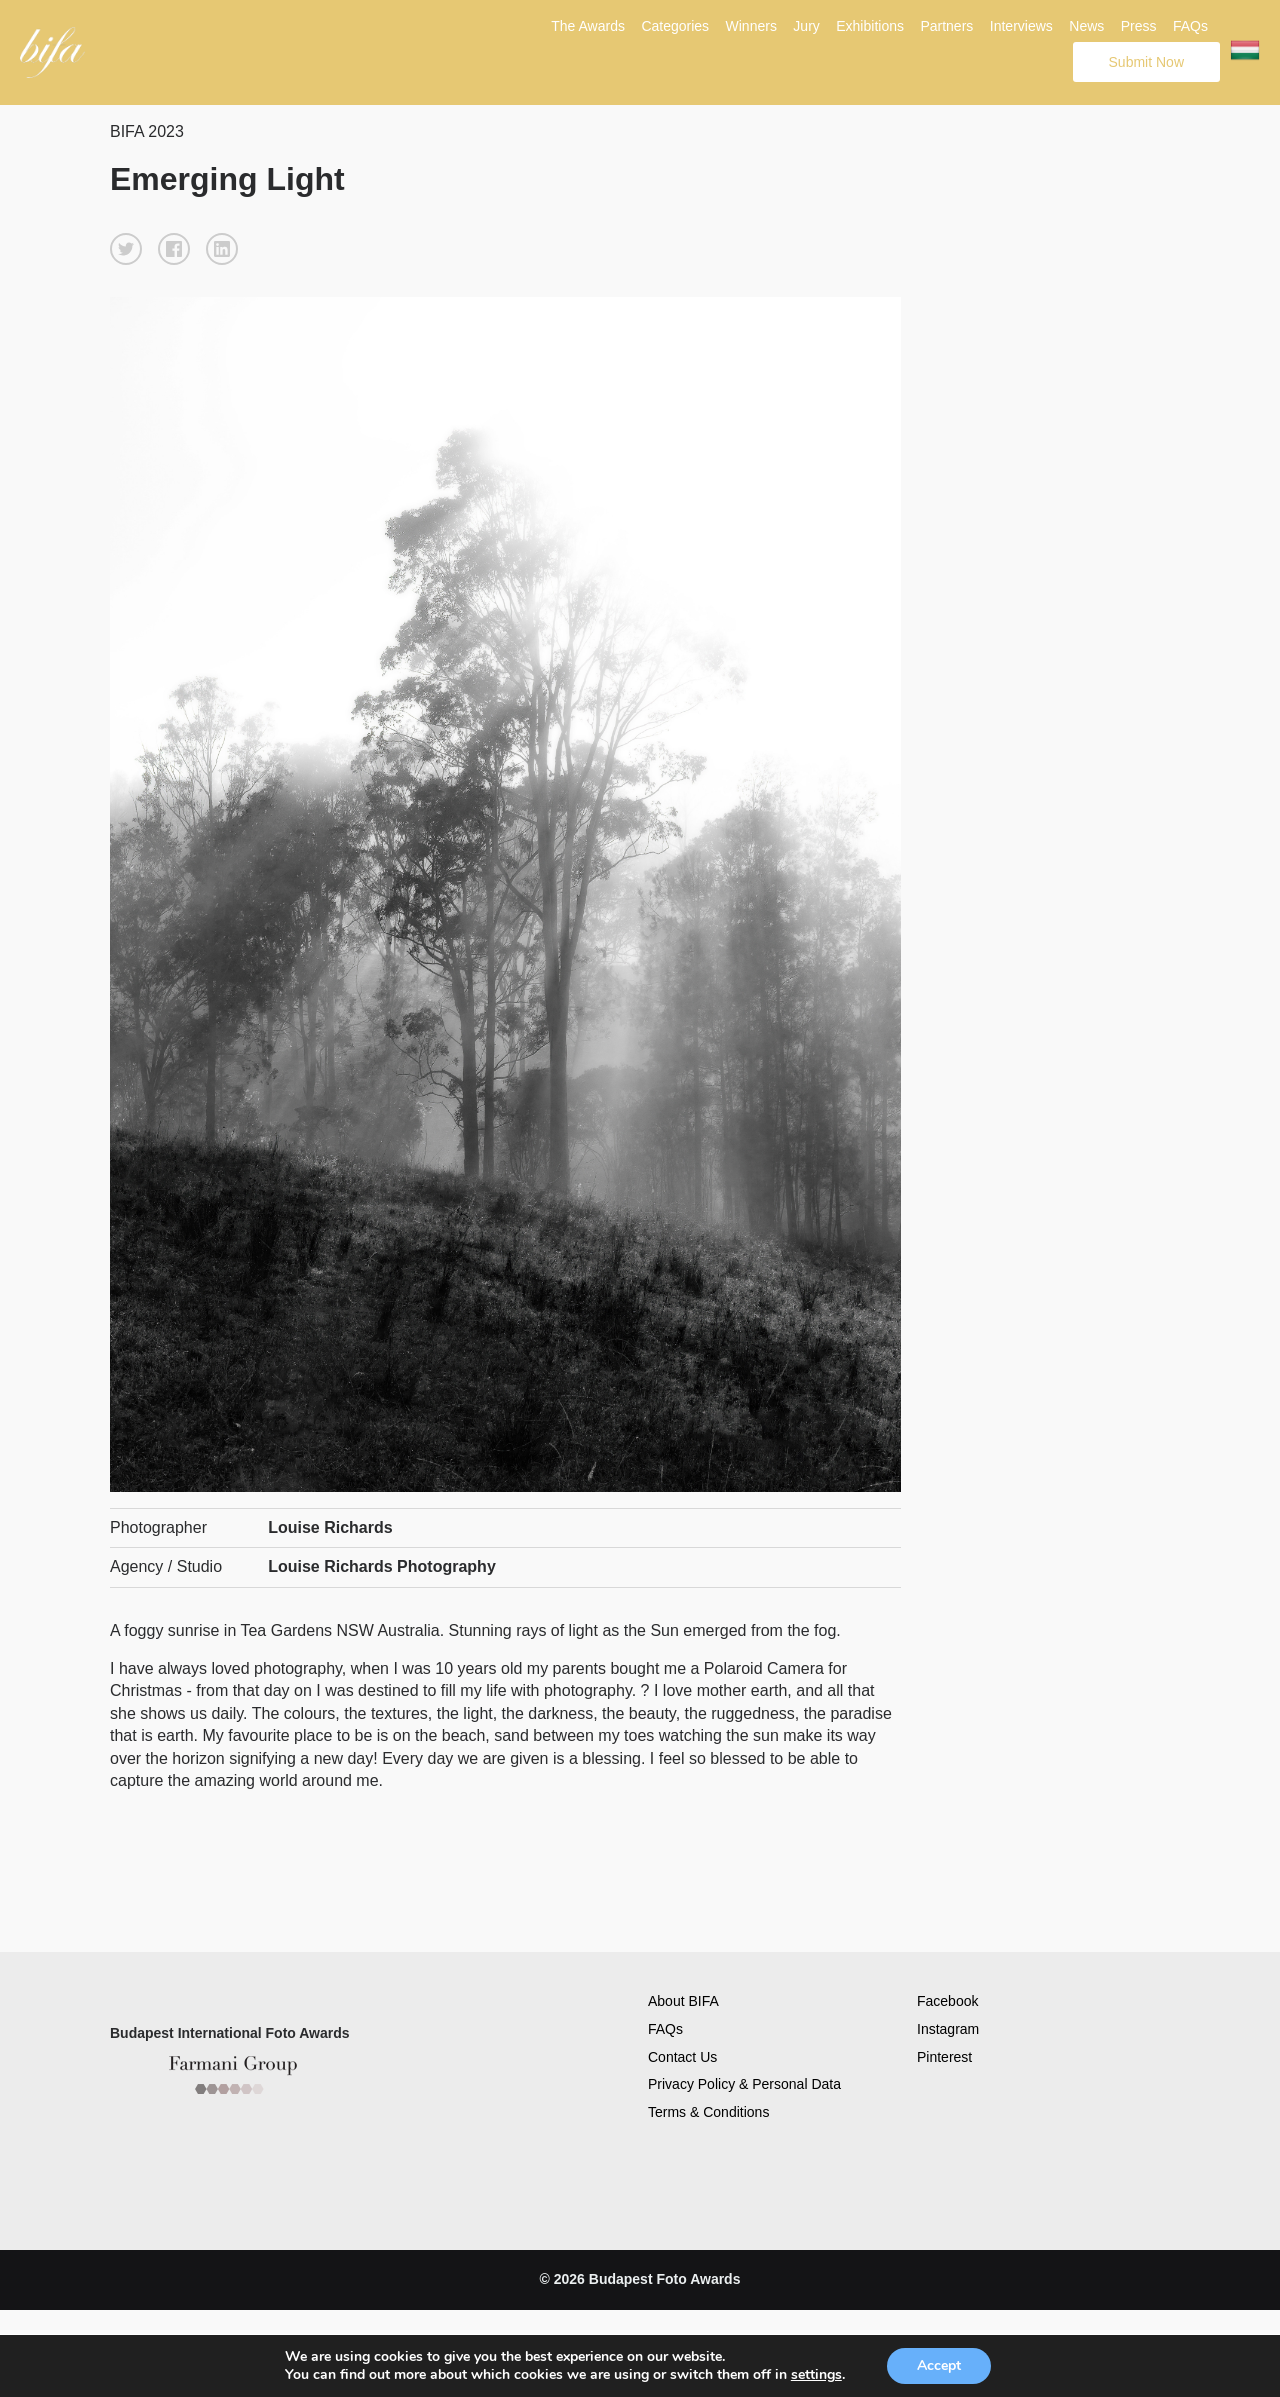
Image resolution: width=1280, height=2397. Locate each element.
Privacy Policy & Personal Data (744, 2084)
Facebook (947, 2001)
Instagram (948, 2029)
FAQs (1190, 26)
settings (816, 2375)
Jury (806, 26)
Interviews (1021, 26)
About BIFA (683, 2001)
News (1086, 26)
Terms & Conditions (708, 2112)
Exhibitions (870, 26)
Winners (751, 26)
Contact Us (682, 2057)
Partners (946, 26)
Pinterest (944, 2057)
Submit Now (1146, 62)
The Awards (588, 26)
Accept (939, 2365)
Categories (675, 26)
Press (1139, 26)
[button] (126, 249)
